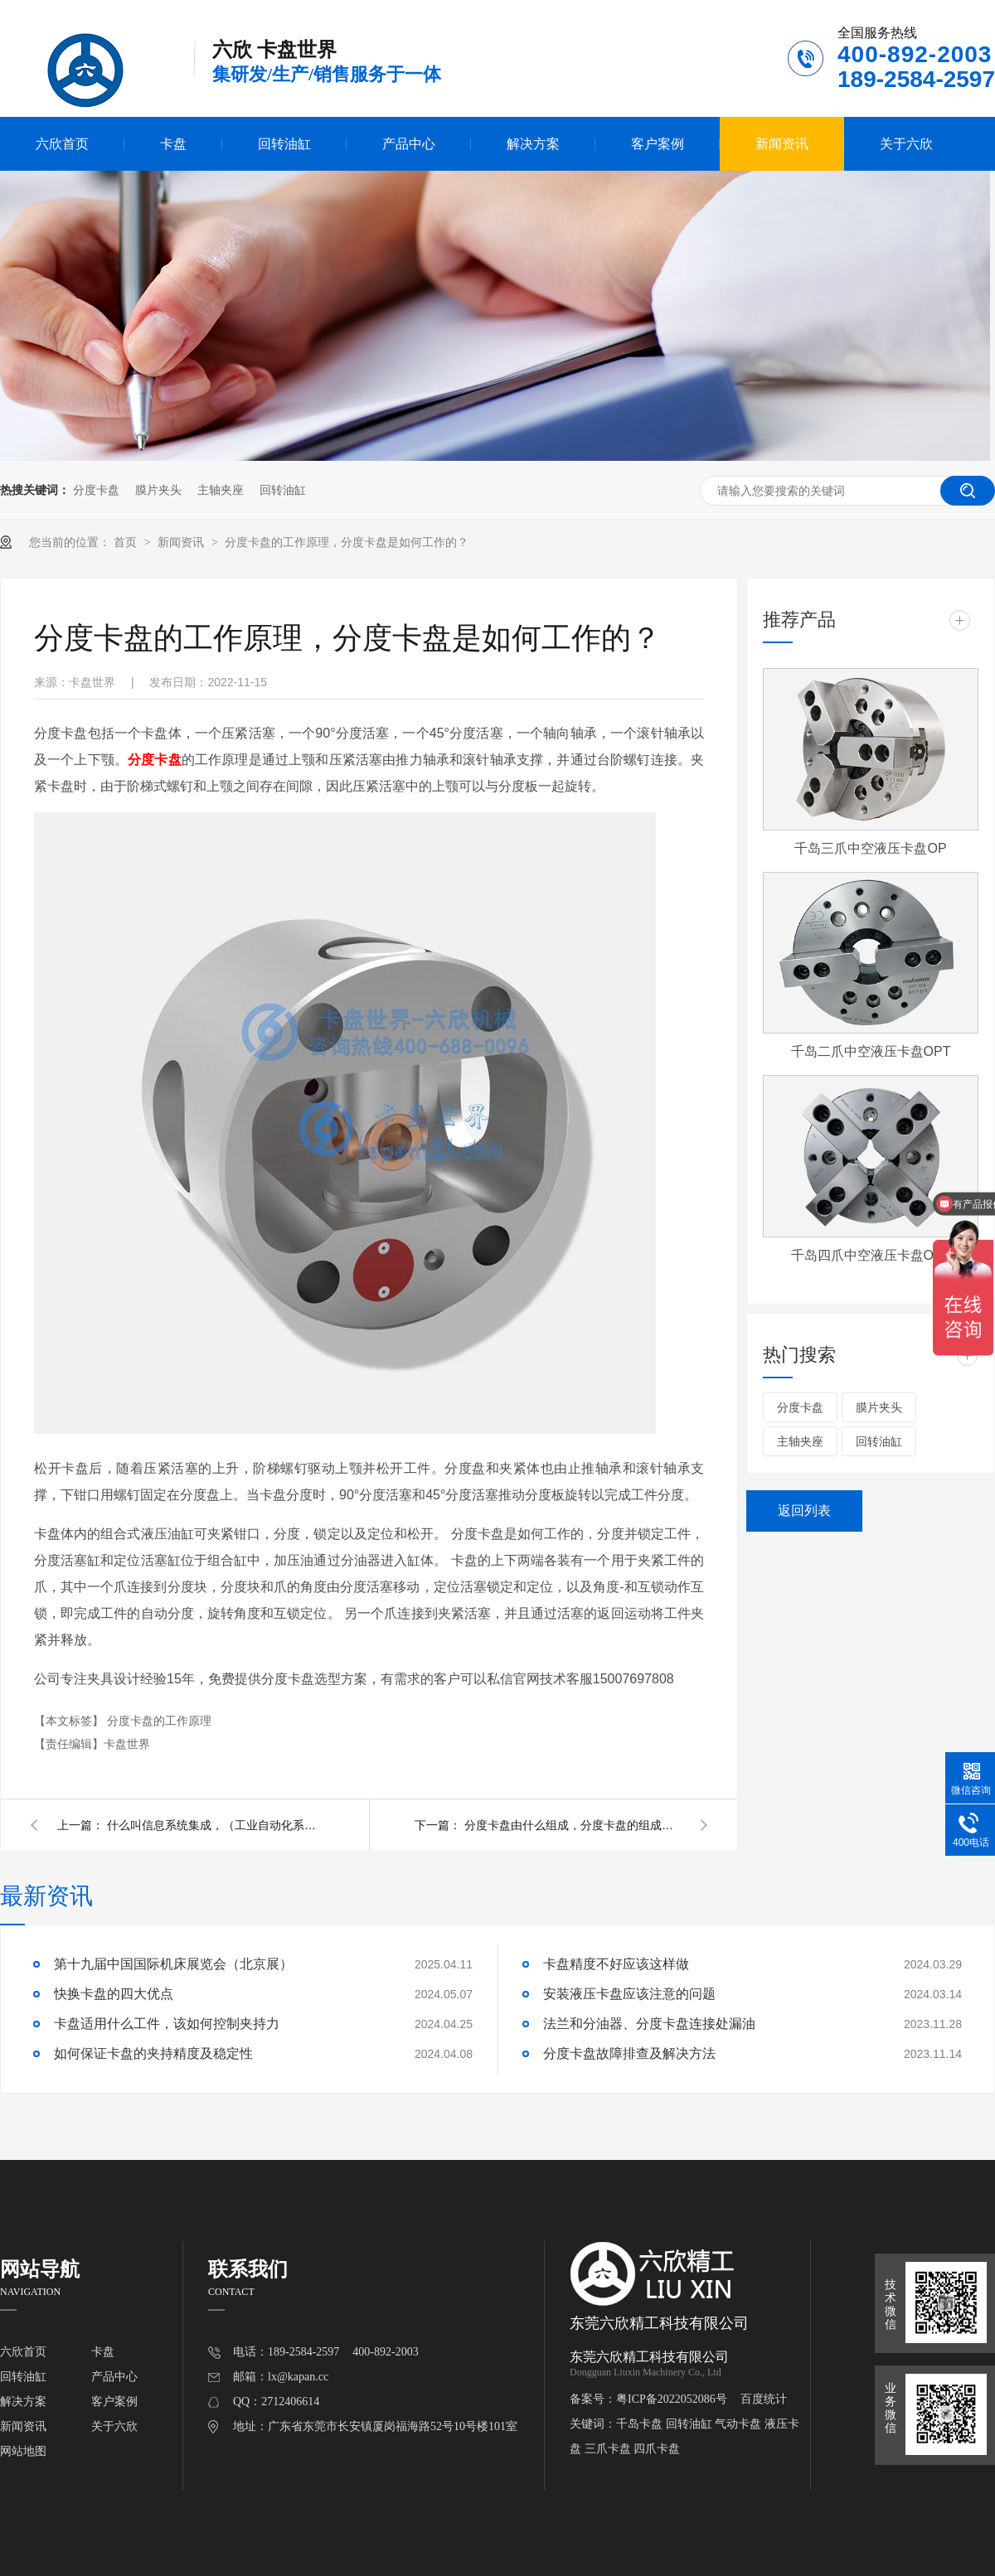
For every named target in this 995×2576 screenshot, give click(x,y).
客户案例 (657, 144)
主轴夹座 (220, 489)
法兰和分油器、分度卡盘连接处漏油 (649, 2024)
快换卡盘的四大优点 (113, 1994)
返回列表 (804, 1510)
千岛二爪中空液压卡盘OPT (871, 1051)
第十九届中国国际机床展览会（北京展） (173, 1964)
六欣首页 (62, 144)
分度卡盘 (96, 489)
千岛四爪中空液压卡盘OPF (871, 1255)
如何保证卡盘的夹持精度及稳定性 (153, 2053)
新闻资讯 (781, 144)
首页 (127, 542)
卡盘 (173, 144)
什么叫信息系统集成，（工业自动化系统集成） (215, 1825)
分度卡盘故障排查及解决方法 (629, 2053)
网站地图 (23, 2451)
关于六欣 (906, 144)
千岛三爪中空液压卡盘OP (870, 848)
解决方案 (533, 144)
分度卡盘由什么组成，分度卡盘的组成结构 (572, 1825)
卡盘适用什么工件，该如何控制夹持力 (166, 2024)
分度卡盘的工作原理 (159, 1720)
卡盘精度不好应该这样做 (616, 1964)
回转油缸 (284, 144)
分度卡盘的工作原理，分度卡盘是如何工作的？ (346, 542)
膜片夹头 (158, 489)
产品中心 (408, 144)
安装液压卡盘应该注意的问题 (629, 1994)
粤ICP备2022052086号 (671, 2399)
